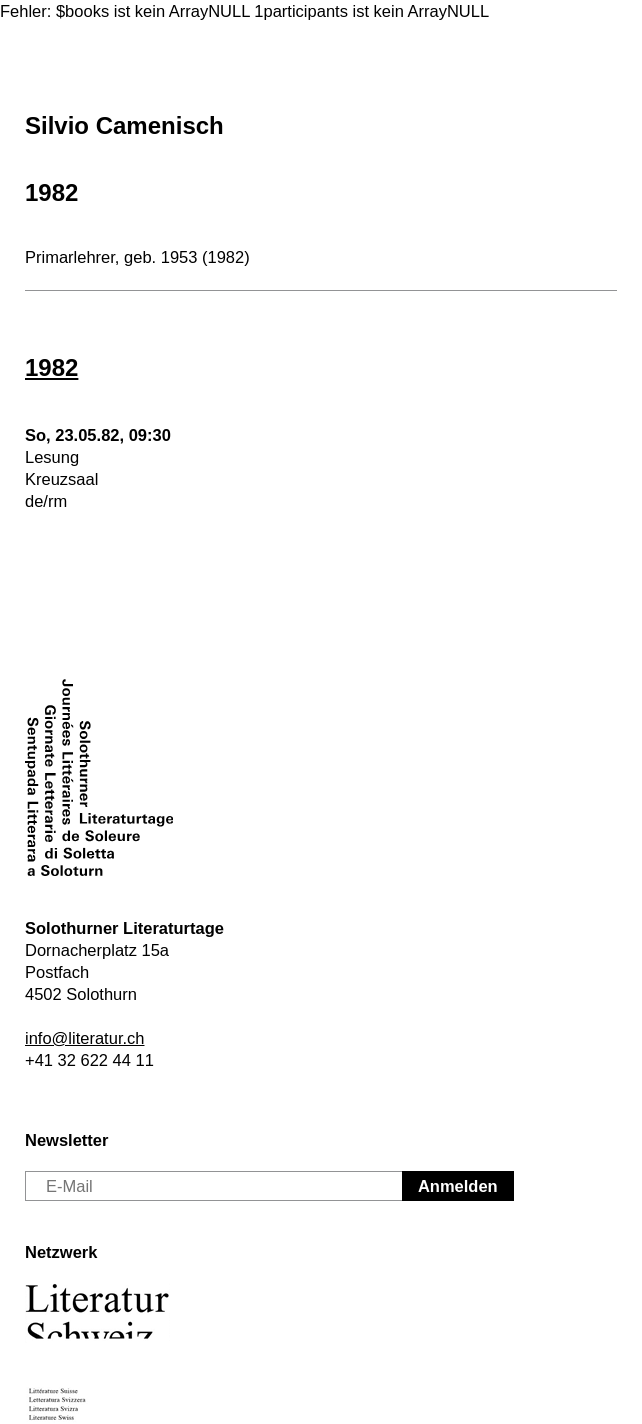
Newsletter (66, 1140)
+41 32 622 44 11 (89, 1060)
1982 (51, 192)
